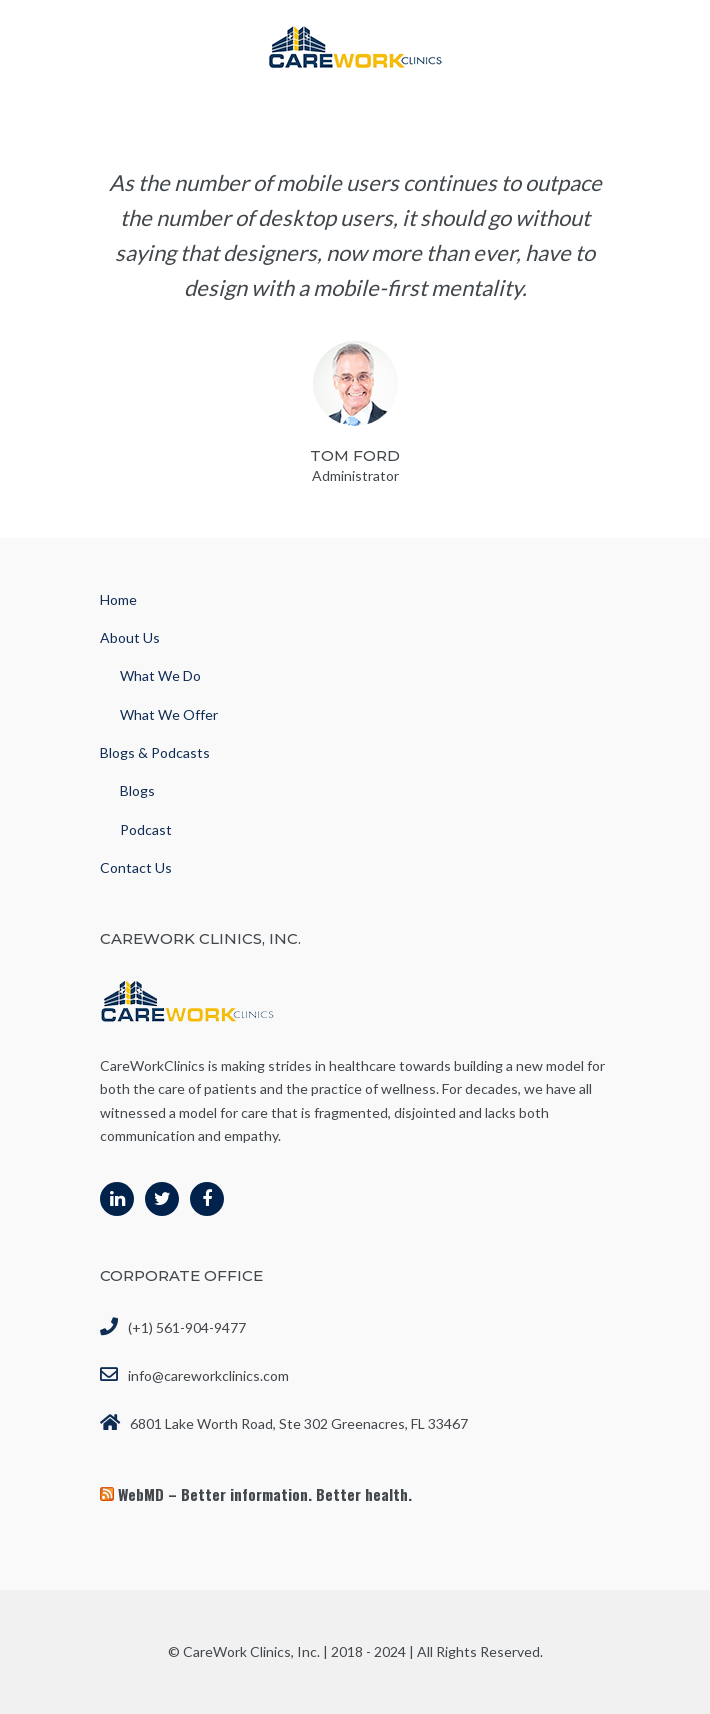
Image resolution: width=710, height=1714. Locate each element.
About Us (130, 637)
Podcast (146, 829)
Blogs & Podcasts (155, 752)
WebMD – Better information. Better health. (265, 1494)
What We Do (160, 675)
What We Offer (169, 714)
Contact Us (136, 867)
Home (118, 599)
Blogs (137, 790)
